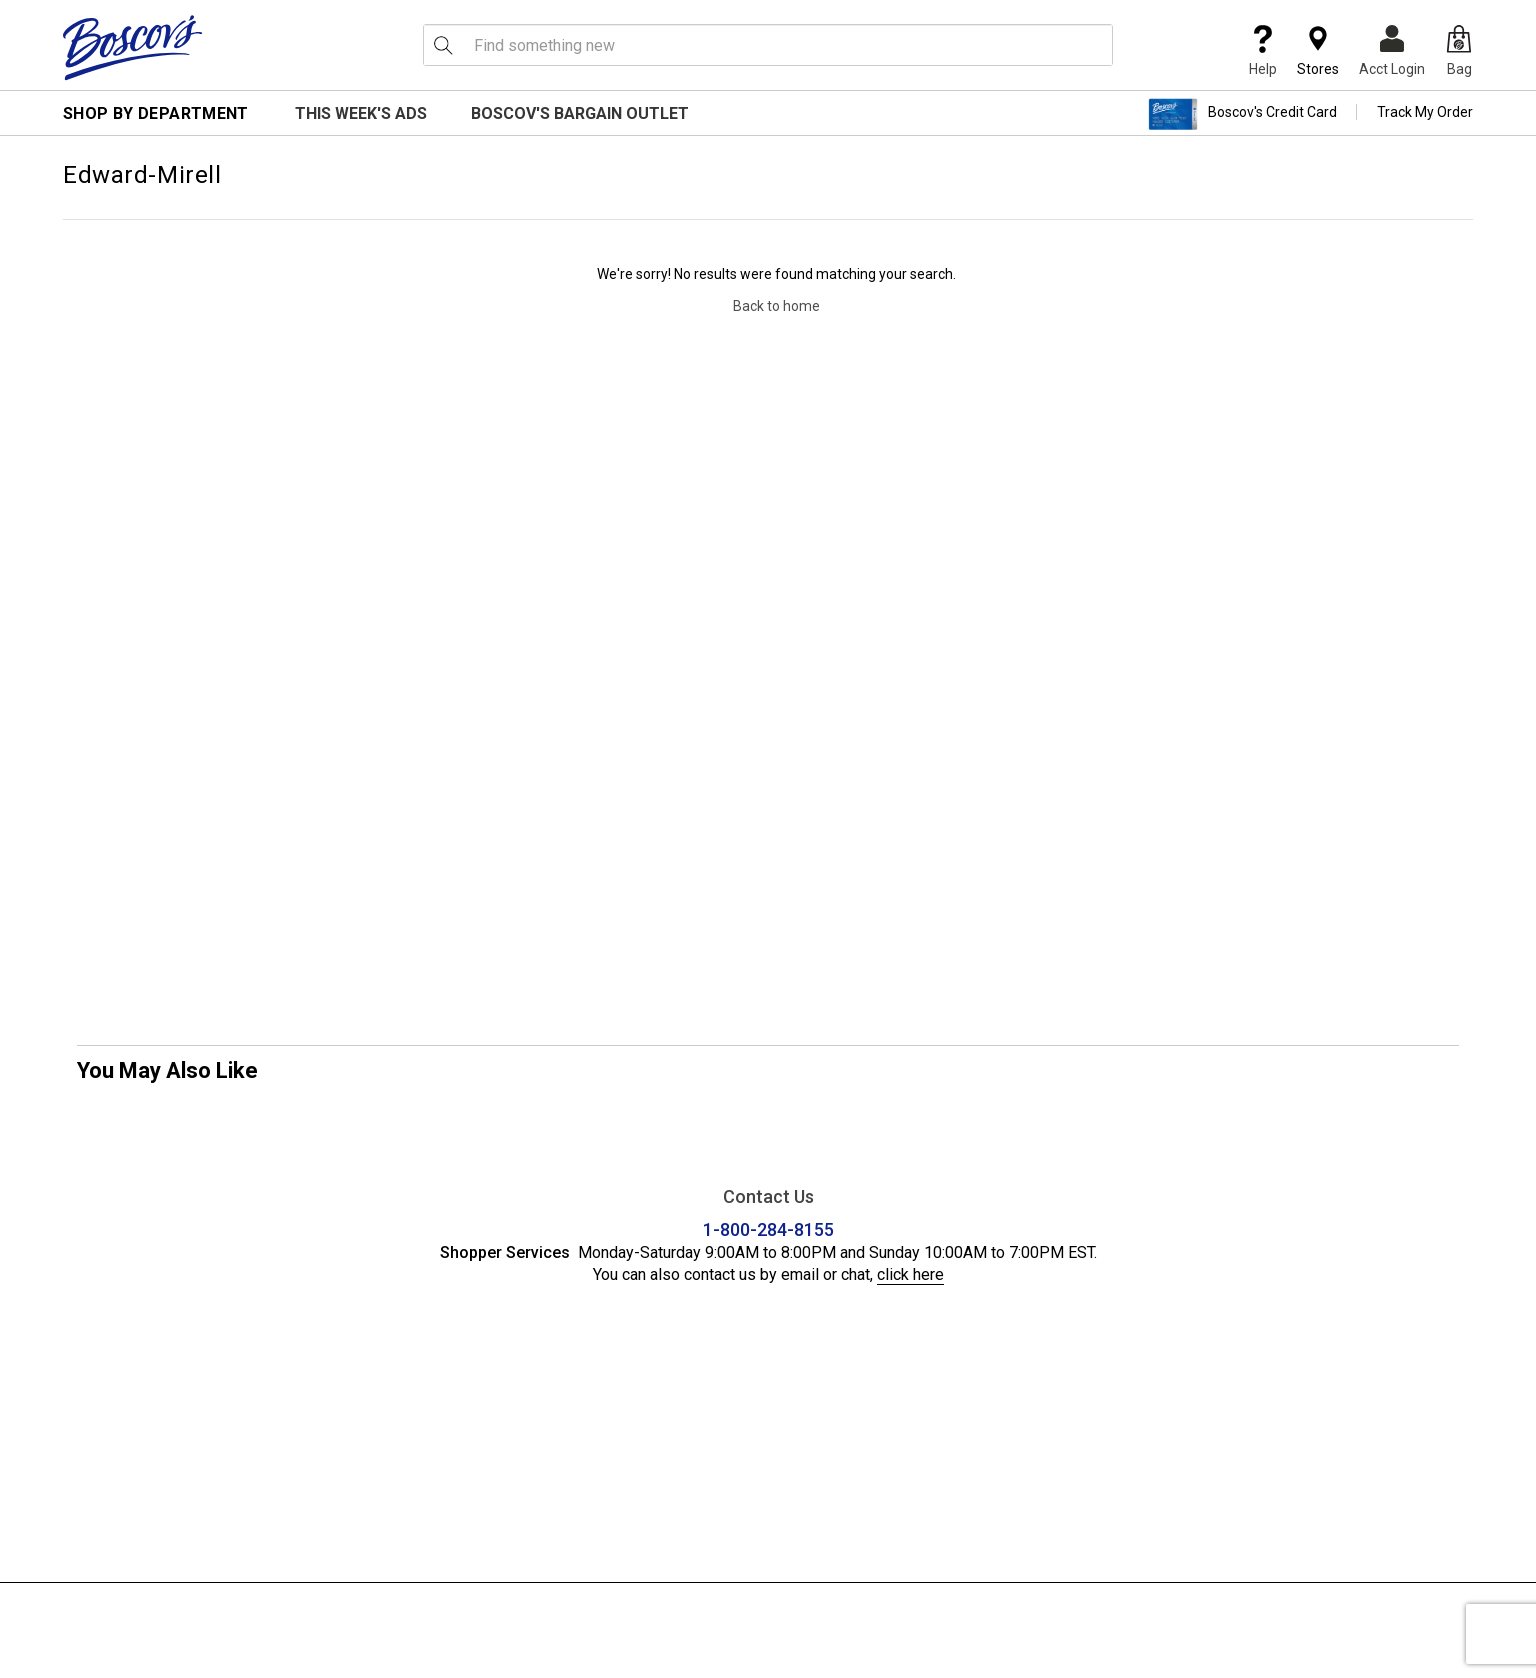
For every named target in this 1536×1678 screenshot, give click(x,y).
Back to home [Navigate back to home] (776, 306)
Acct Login (1392, 51)
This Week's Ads (361, 113)
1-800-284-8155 (768, 1229)
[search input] (768, 45)
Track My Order (1425, 112)
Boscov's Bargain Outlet (580, 113)
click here (910, 1274)
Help (1263, 51)
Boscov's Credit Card (1242, 114)
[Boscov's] (133, 47)
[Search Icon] (443, 45)
